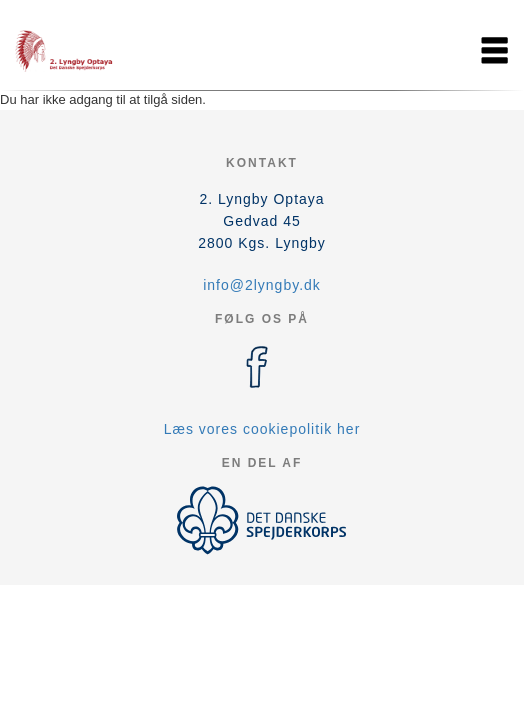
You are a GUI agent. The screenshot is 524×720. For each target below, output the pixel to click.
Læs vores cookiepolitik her (262, 429)
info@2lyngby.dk (262, 285)
